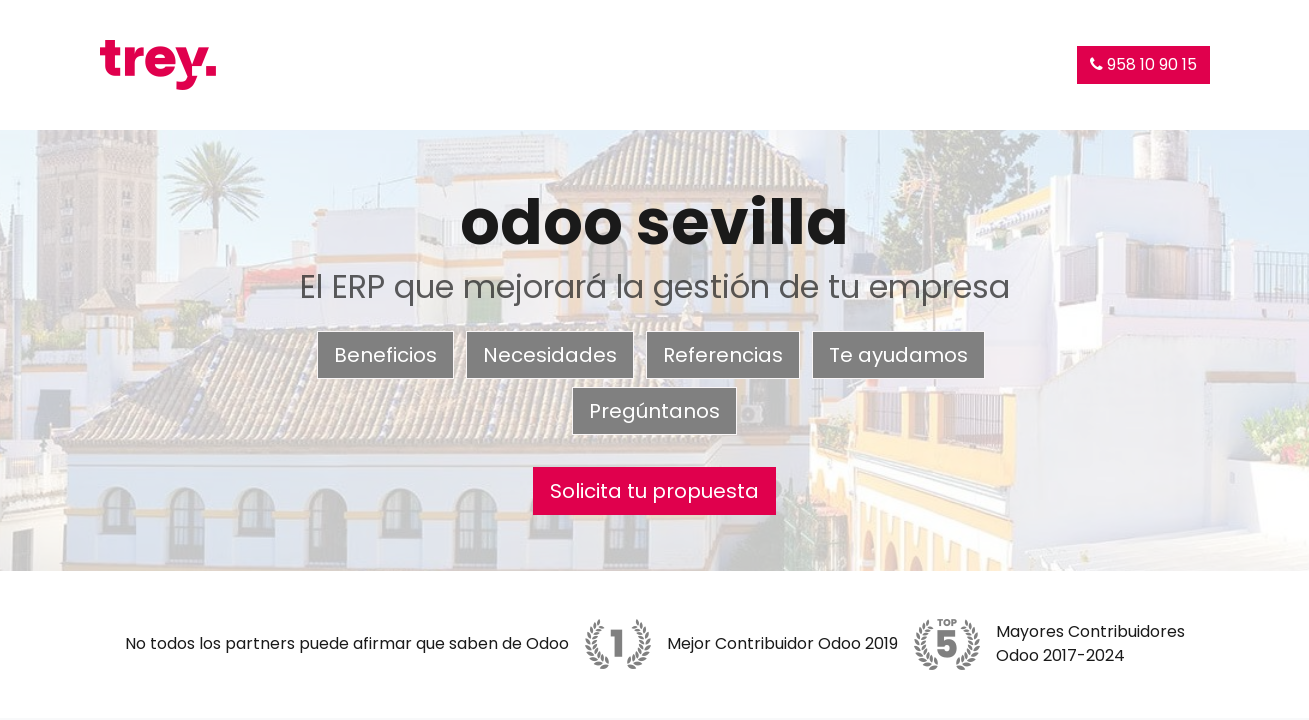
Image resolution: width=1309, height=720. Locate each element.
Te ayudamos (898, 355)
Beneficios (385, 355)
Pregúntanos (654, 411)
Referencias (723, 355)
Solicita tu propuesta (654, 491)
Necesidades (550, 355)
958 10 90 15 (1143, 64)
